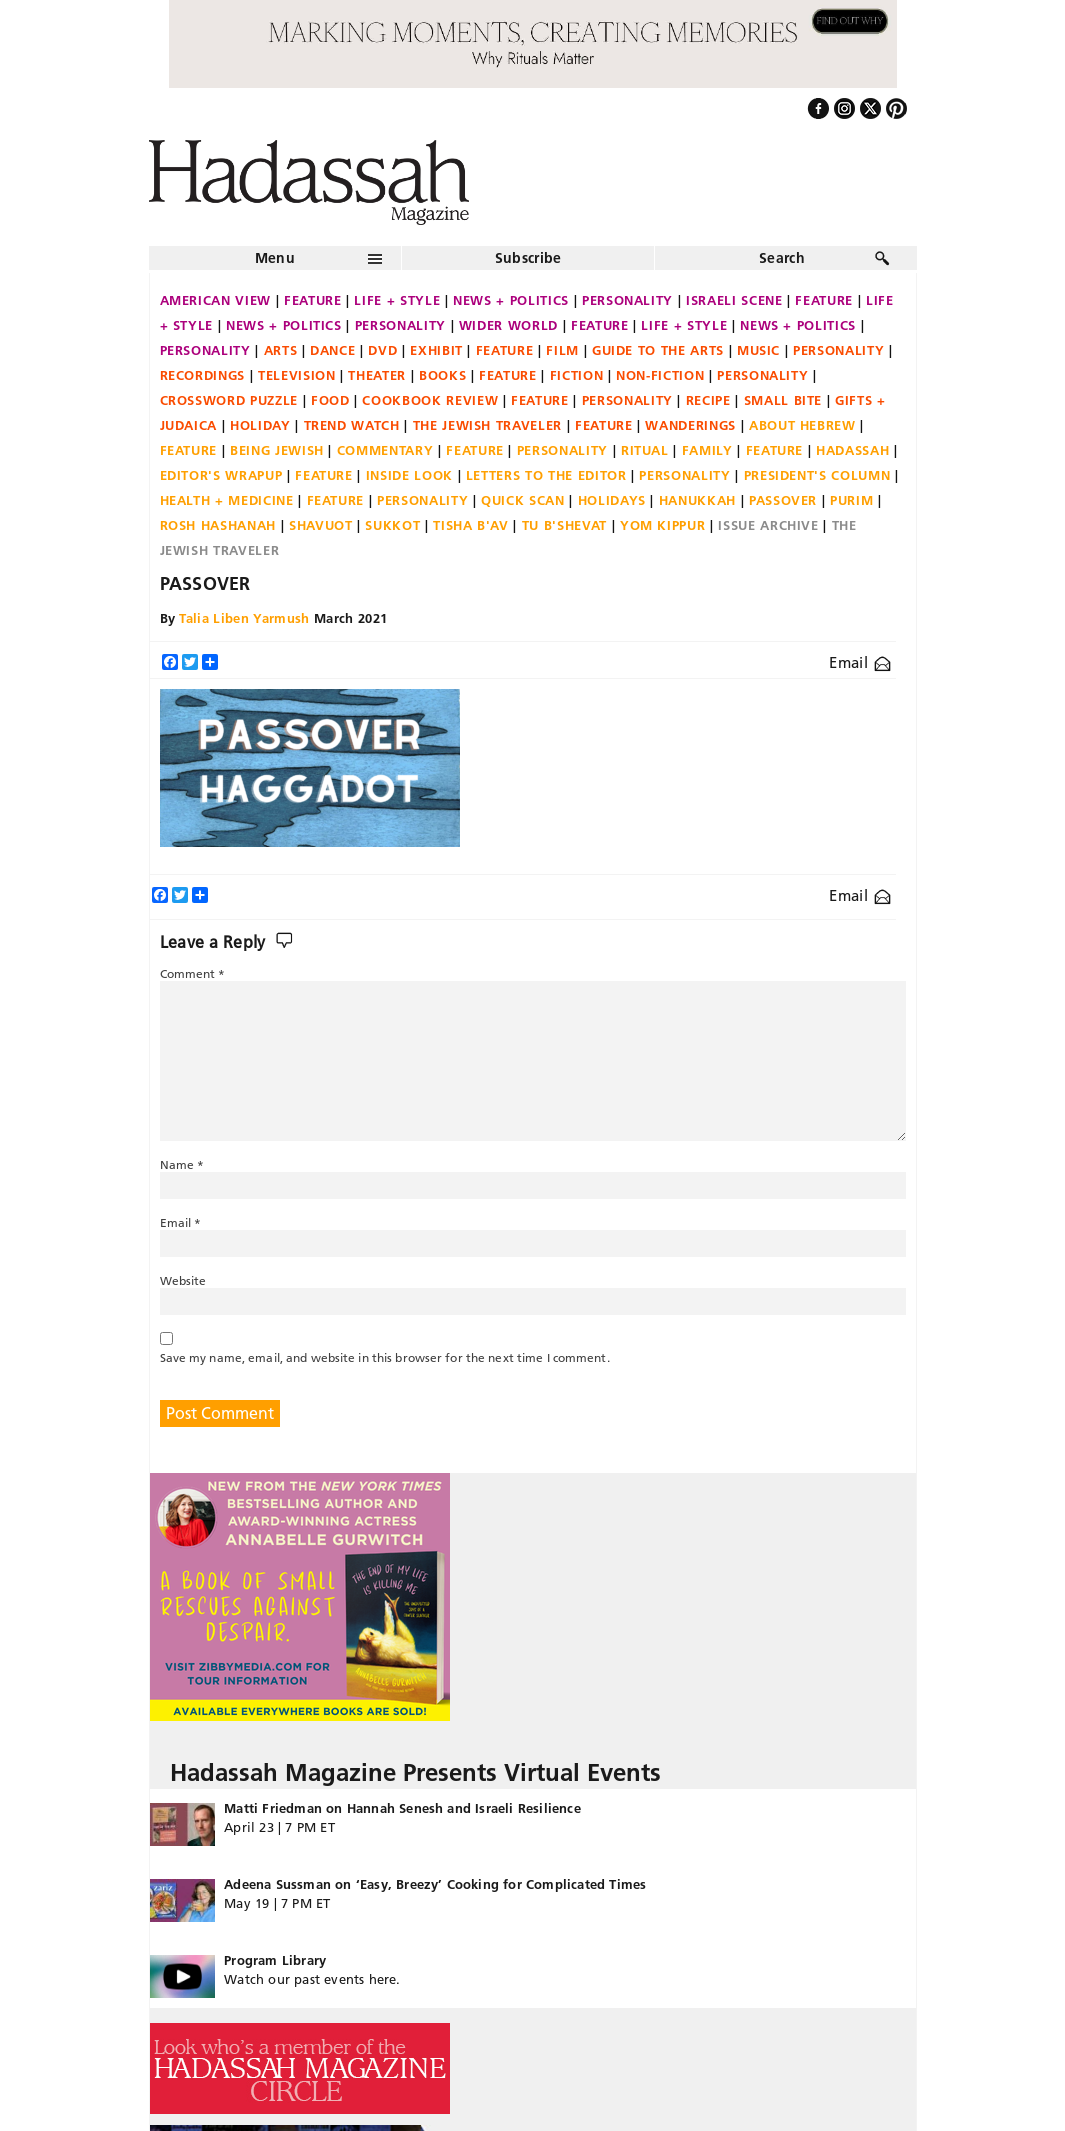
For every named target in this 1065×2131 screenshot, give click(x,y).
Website (183, 1280)
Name (182, 1164)
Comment (193, 973)
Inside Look (409, 475)
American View (215, 300)
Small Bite (783, 400)
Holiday (260, 425)
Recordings (203, 375)
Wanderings (690, 425)
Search (782, 258)
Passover (783, 500)
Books (442, 375)
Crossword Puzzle (229, 400)
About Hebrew (802, 425)
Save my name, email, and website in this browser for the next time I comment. (385, 1357)
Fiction (577, 375)
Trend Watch (352, 425)
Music (758, 350)
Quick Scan (523, 500)
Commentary (385, 450)
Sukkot (392, 525)
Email (859, 662)
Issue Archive (768, 525)
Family (707, 450)
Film (562, 350)
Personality (627, 300)
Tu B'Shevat (564, 525)
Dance (332, 350)
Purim (851, 500)
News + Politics (511, 300)
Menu (275, 258)
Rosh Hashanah (218, 525)
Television (297, 375)
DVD (382, 350)
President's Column (817, 475)
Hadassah (852, 450)
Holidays (612, 500)
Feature (313, 300)
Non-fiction (660, 375)
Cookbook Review (430, 400)
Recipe (708, 400)
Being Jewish (277, 450)
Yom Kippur (663, 525)
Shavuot (321, 525)
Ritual (645, 450)
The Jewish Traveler (487, 425)
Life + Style (397, 300)
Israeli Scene (734, 300)
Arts (281, 350)
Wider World (508, 325)
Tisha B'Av (471, 525)
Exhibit (436, 350)
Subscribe (528, 258)
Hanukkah (697, 500)
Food (330, 400)
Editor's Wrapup (221, 475)
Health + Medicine (227, 500)
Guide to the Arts (658, 350)
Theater (377, 375)
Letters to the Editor (546, 475)
